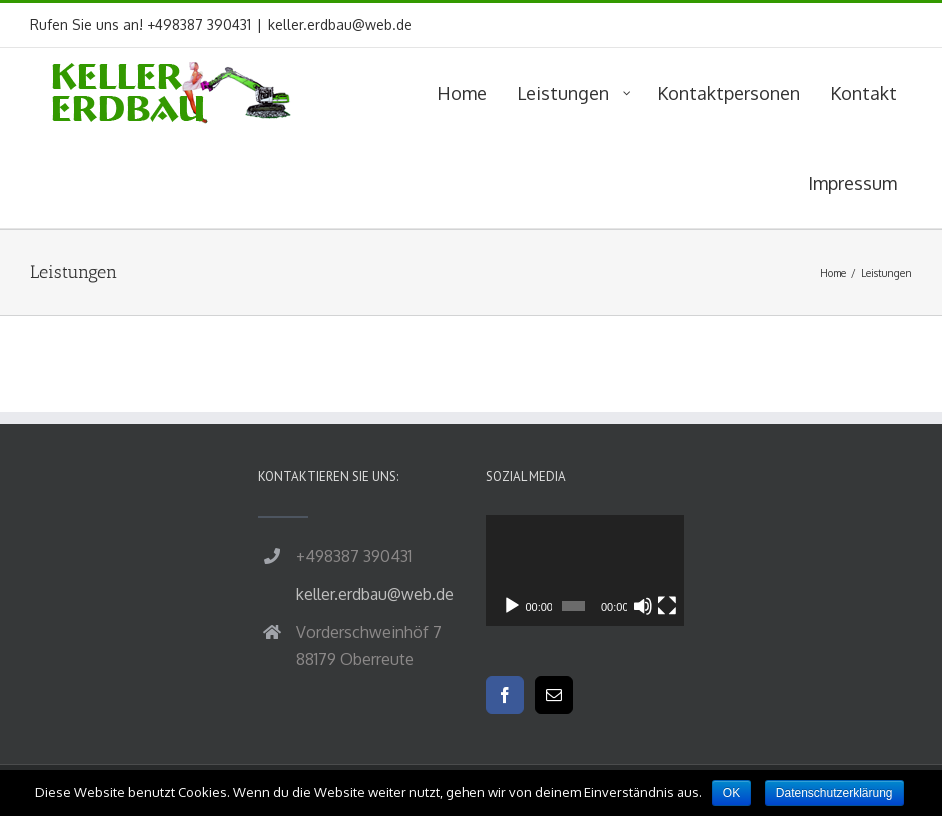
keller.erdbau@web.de (340, 24)
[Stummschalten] (643, 606)
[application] (585, 570)
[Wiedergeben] (512, 606)
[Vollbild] (667, 606)
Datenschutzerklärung (834, 793)
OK (731, 793)
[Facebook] (505, 695)
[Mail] (554, 695)
